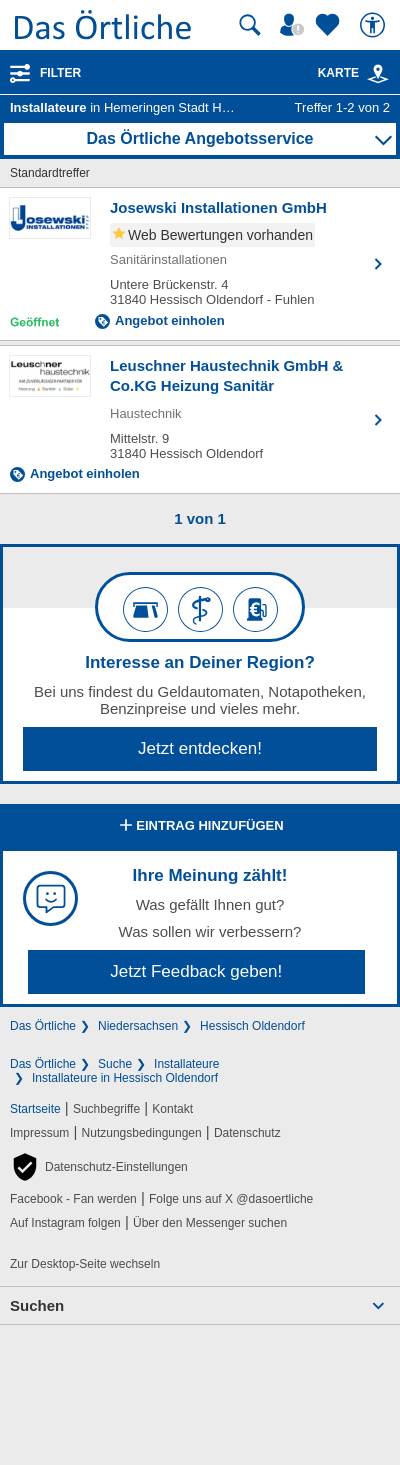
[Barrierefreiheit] (375, 25)
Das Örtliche (43, 1026)
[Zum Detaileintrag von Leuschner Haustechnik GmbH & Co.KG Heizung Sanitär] (200, 419)
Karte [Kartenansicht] (354, 73)
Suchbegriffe (106, 1109)
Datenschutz (247, 1133)
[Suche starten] (250, 25)
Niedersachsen (138, 1026)
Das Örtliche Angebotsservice (199, 138)
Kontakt (172, 1109)
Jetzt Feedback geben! (196, 971)
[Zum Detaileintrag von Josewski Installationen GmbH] (200, 264)
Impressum (39, 1133)
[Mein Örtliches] (295, 25)
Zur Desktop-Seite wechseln (85, 1264)
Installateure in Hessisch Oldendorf (125, 1078)
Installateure (186, 1064)
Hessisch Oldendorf (252, 1026)
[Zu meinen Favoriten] (330, 25)
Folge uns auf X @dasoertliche (231, 1199)
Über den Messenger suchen (210, 1223)
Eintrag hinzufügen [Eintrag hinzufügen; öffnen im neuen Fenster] (199, 827)
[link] (378, 74)
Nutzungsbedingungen (142, 1133)
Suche (115, 1064)
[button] (99, 1167)
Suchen (37, 1305)
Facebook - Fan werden (73, 1199)
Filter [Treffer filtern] (60, 73)
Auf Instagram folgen (65, 1223)
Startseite (35, 1109)
